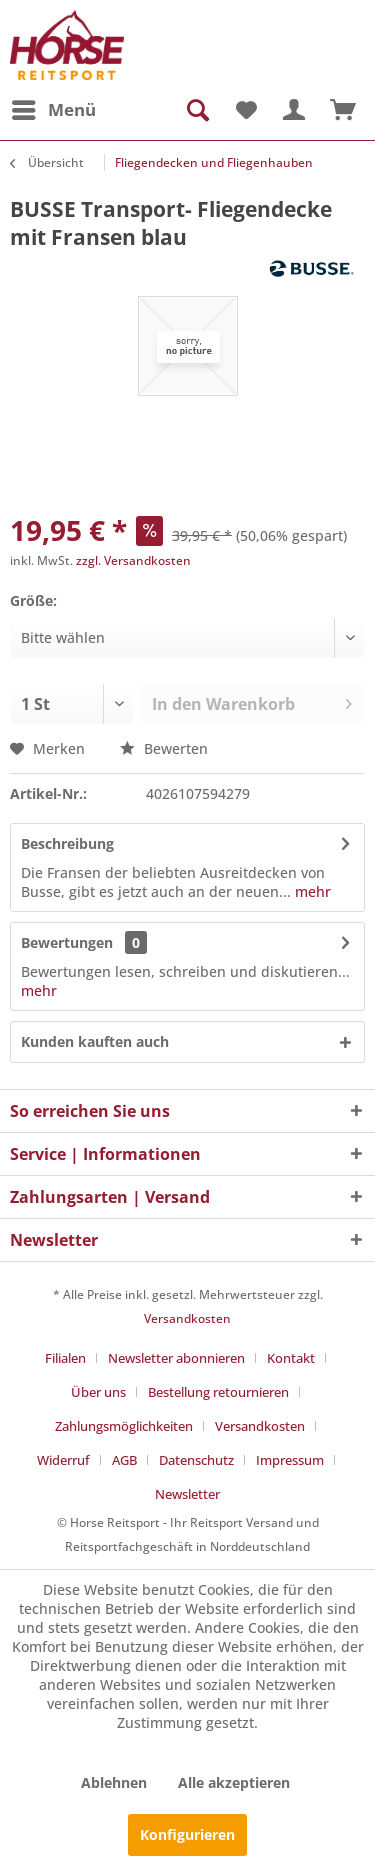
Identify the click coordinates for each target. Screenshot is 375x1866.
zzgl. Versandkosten (133, 560)
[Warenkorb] (343, 110)
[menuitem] (53, 110)
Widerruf (63, 1460)
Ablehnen (114, 1782)
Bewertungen (67, 942)
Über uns (98, 1392)
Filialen (65, 1358)
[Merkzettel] (245, 110)
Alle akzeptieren (234, 1782)
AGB (124, 1460)
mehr (311, 891)
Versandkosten (187, 1318)
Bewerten (164, 748)
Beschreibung (67, 843)
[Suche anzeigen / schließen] (196, 110)
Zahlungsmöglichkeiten (124, 1426)
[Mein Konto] (294, 110)
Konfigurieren (187, 1834)
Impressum (290, 1460)
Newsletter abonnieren (176, 1358)
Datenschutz (196, 1460)
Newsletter (187, 1494)
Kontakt (291, 1358)
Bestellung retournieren (218, 1392)
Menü (54, 107)
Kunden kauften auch (95, 1041)
